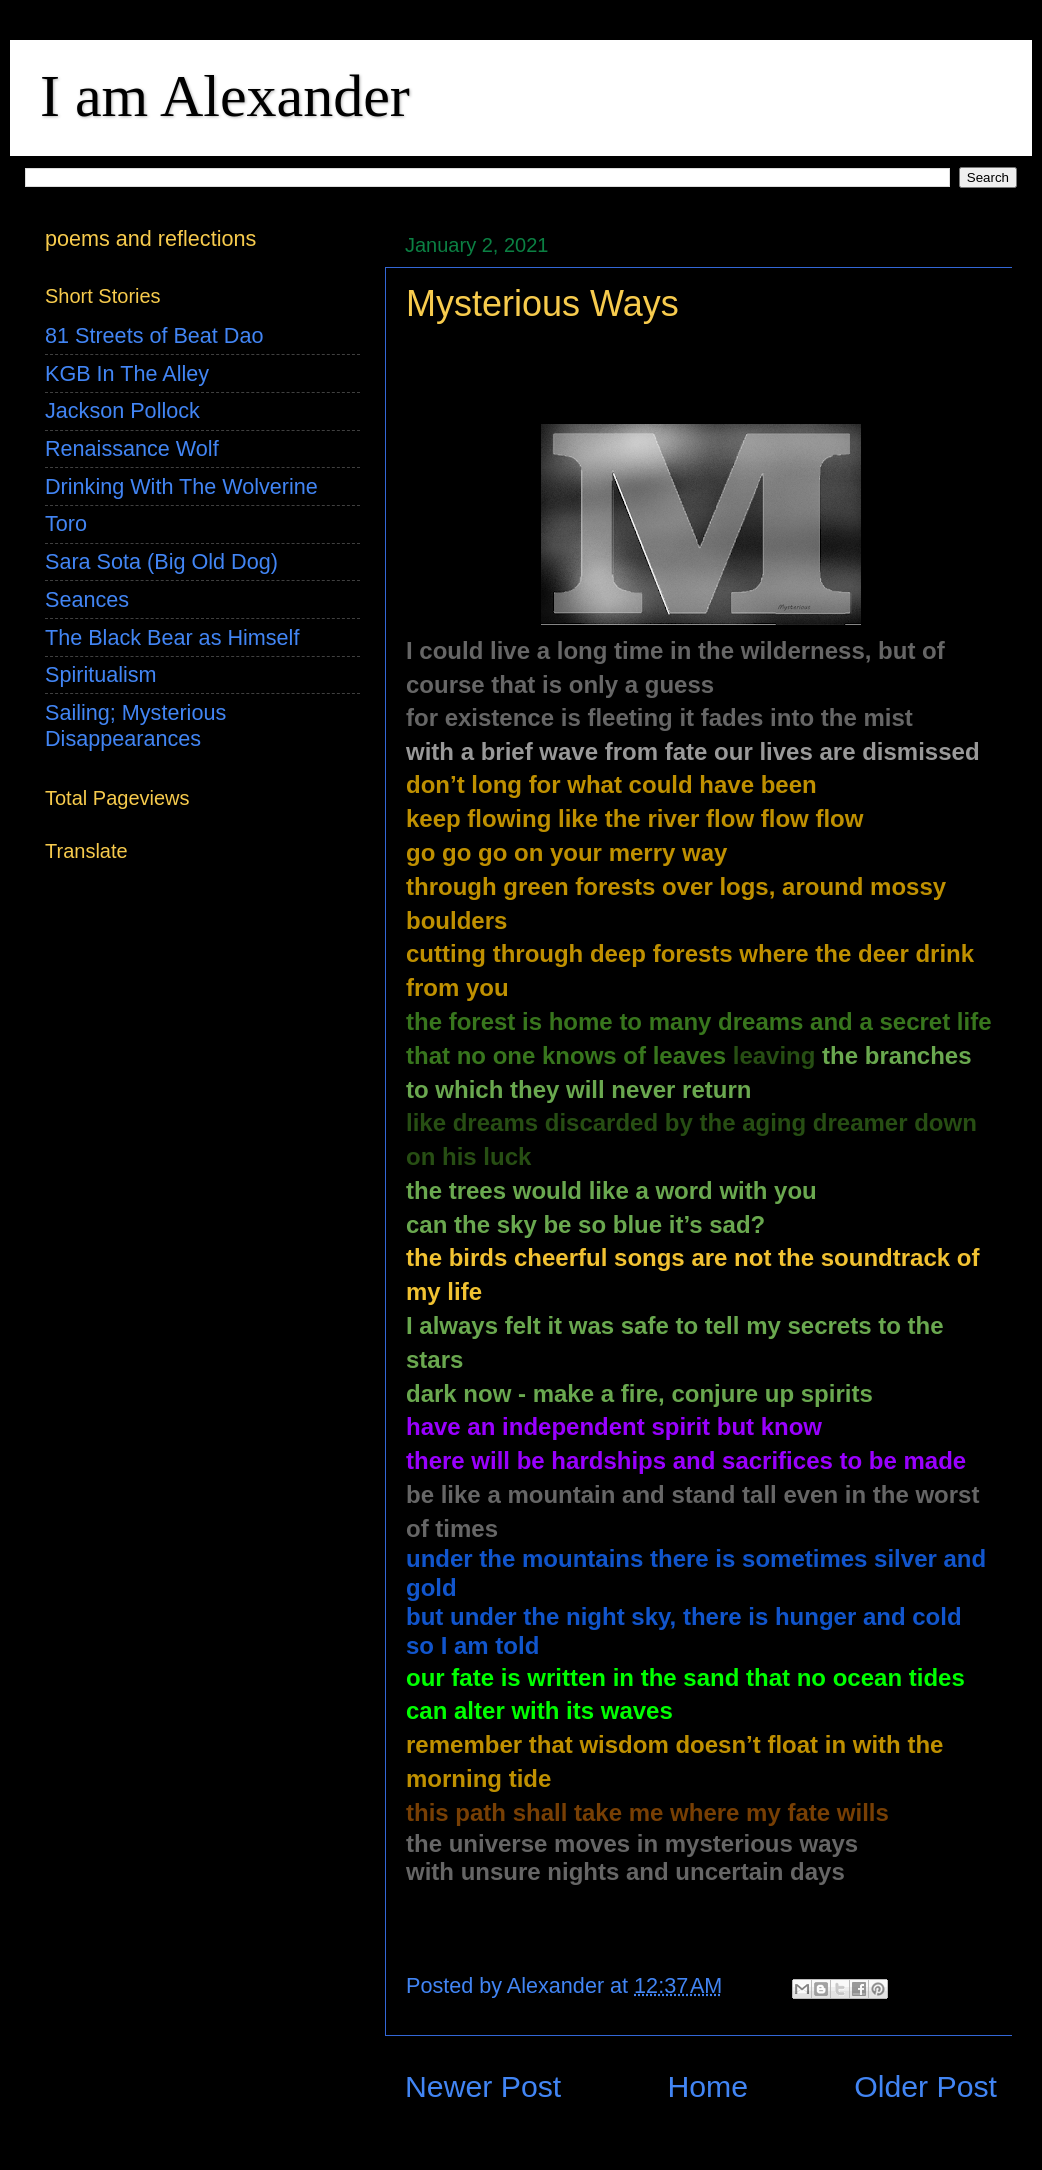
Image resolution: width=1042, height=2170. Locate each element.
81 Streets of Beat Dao (154, 335)
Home (707, 2086)
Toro (66, 523)
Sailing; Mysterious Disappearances (135, 725)
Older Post (925, 2086)
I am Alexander (225, 96)
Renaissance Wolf (132, 448)
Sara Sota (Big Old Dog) (161, 561)
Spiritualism (101, 674)
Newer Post (483, 2086)
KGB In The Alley (127, 373)
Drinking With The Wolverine (181, 486)
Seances (87, 599)
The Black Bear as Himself (172, 637)
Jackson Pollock (122, 410)
